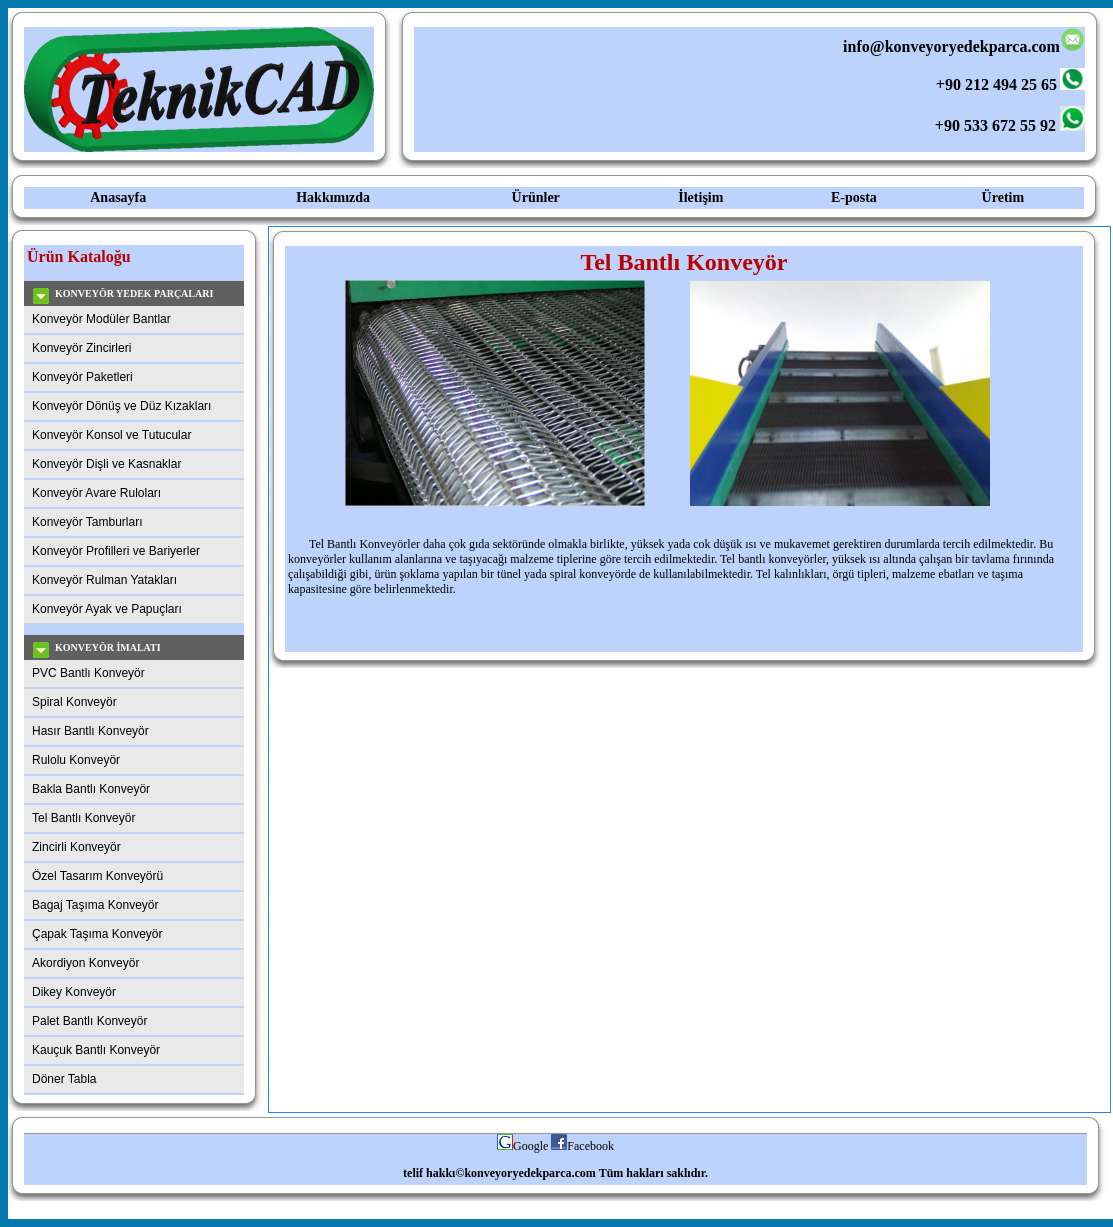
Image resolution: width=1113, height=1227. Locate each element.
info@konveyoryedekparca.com (962, 46)
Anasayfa (118, 197)
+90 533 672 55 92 (995, 125)
